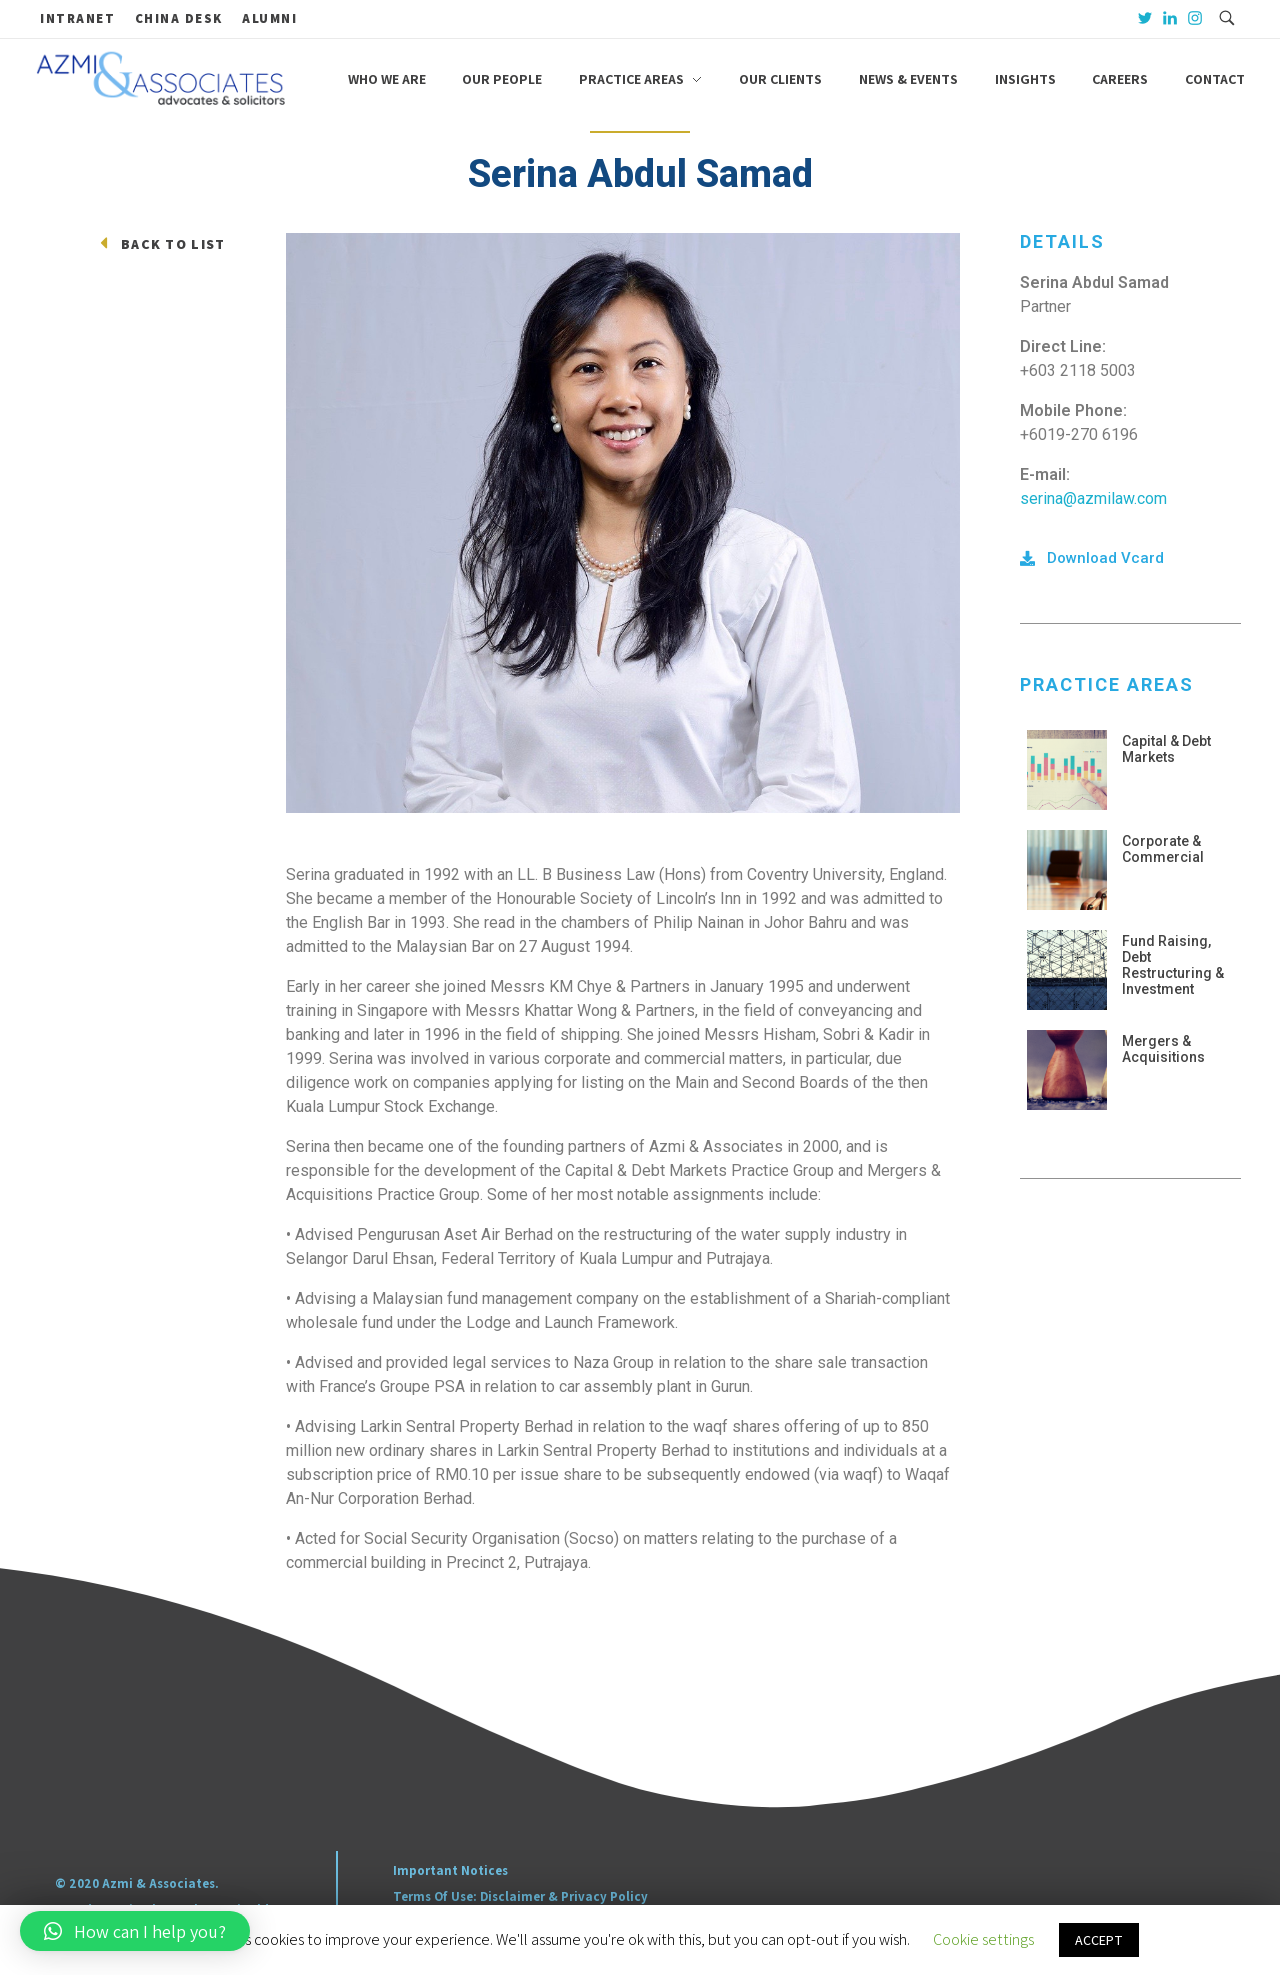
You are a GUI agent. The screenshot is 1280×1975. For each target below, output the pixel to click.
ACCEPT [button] (1099, 1940)
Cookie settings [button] (983, 1939)
